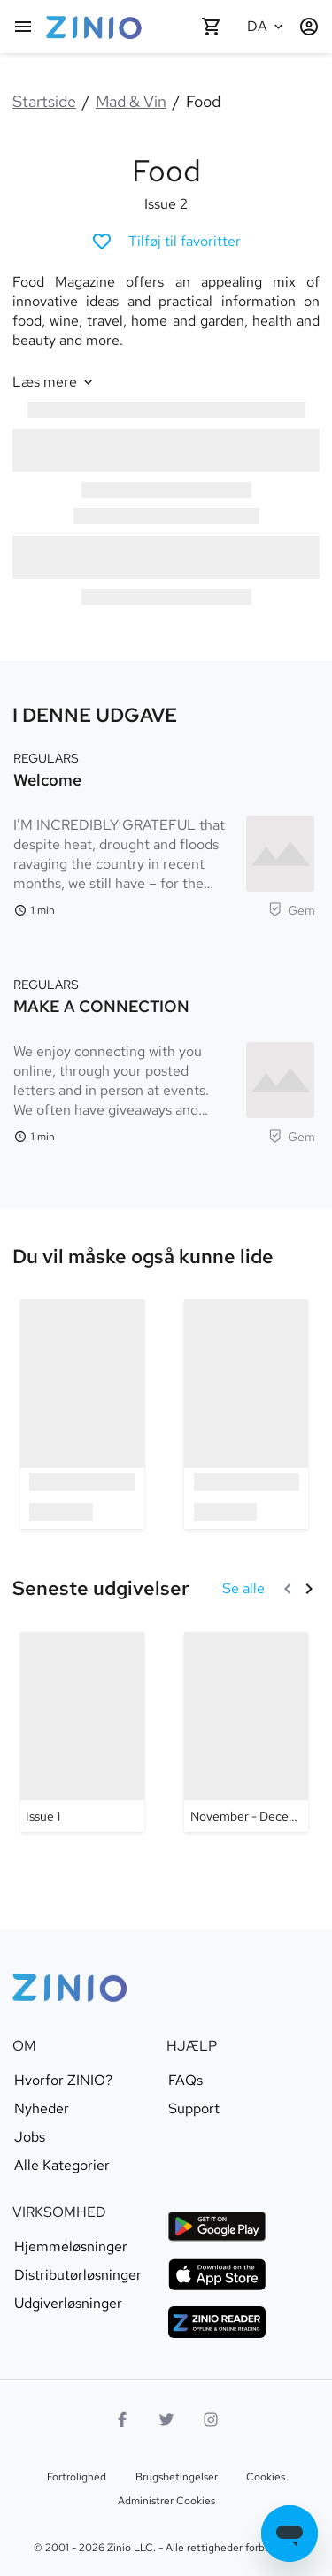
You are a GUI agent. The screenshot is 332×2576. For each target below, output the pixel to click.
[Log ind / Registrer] (309, 26)
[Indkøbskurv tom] (212, 26)
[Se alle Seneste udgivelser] (243, 1589)
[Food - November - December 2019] (246, 1732)
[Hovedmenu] (23, 26)
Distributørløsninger (78, 2275)
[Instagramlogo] (210, 2419)
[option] (82, 1414)
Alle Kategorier (62, 2166)
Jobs (29, 2137)
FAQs (185, 2081)
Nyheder (41, 2109)
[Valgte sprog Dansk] (266, 26)
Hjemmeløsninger (70, 2247)
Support (194, 2109)
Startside (44, 101)
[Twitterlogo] (166, 2419)
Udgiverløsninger (68, 2304)
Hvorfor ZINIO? (63, 2081)
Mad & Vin (131, 101)
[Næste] (309, 1588)
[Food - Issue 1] (82, 1732)
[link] (143, 1257)
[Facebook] (122, 2419)
